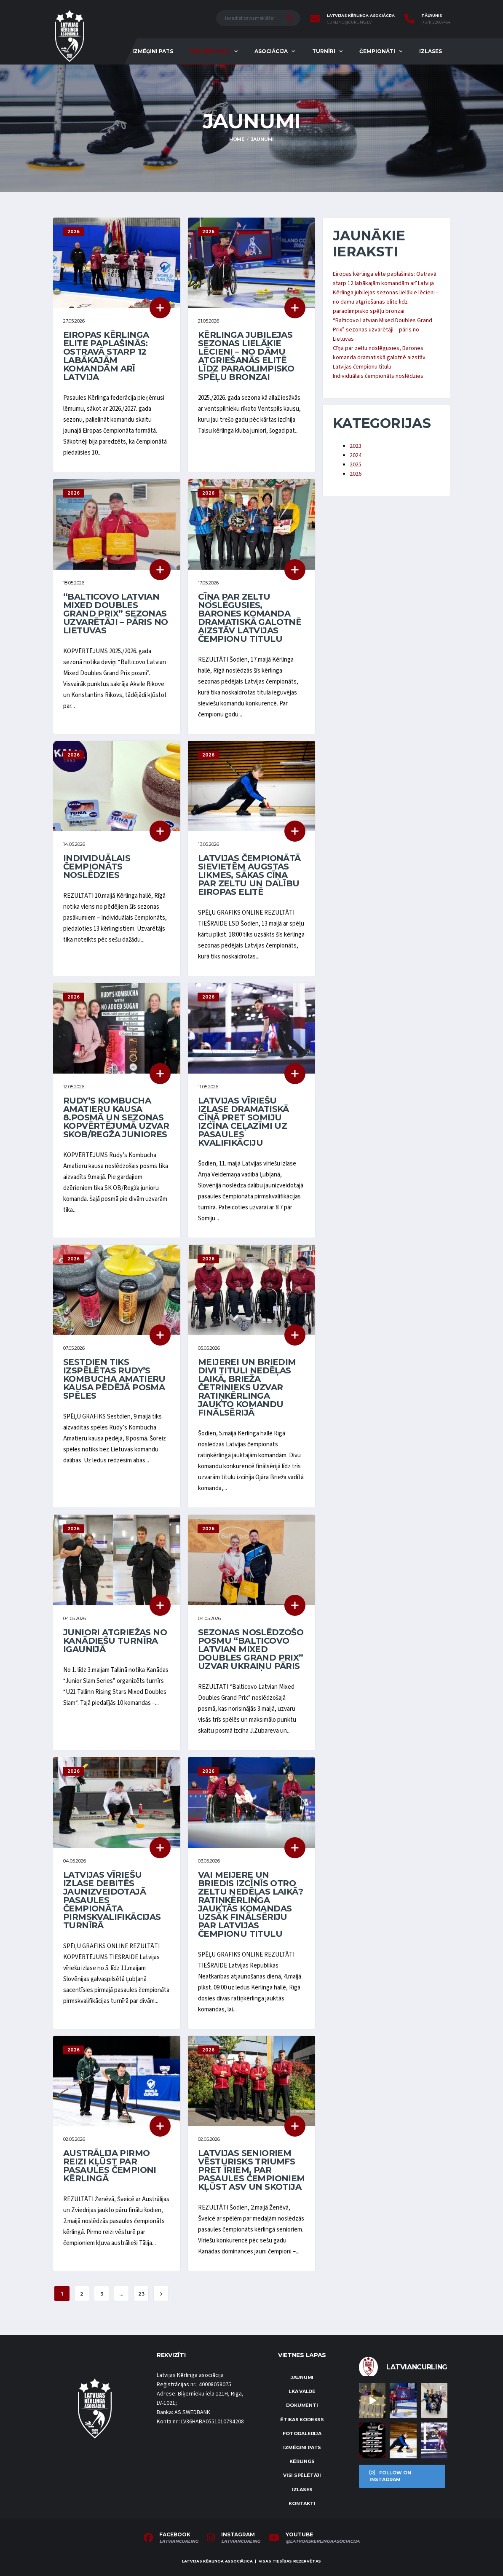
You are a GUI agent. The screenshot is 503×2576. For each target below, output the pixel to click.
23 (141, 2294)
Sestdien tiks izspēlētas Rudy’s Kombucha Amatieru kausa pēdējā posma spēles (114, 1379)
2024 (355, 455)
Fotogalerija (302, 2433)
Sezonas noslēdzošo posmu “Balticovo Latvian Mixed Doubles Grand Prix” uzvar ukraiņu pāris (250, 1649)
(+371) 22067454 (435, 22)
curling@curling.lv (349, 22)
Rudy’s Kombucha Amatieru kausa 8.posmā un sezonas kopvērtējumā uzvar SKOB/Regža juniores (116, 1117)
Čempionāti (377, 51)
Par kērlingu (210, 51)
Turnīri (323, 51)
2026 (355, 474)
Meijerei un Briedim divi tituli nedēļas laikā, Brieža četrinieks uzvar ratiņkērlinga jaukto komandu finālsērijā (247, 1387)
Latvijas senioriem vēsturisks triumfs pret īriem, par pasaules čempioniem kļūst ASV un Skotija (251, 2170)
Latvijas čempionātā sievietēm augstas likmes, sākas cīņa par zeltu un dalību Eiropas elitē (249, 875)
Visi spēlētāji (302, 2475)
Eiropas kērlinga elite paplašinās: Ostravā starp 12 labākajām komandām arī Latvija (106, 356)
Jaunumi (302, 2377)
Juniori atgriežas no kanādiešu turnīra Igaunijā (115, 1640)
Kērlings (301, 2461)
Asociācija (271, 51)
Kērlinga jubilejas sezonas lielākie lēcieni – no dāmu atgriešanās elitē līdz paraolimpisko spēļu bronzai (246, 356)
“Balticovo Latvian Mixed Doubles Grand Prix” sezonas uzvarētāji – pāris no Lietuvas (115, 613)
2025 (355, 464)
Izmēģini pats (152, 51)
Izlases (430, 51)
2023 (355, 446)
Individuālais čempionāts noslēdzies (96, 866)
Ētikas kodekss (302, 2420)
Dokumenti (302, 2405)
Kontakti (302, 2503)
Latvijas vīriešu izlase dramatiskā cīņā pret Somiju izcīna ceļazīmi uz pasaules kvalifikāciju (243, 1122)
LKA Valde (302, 2391)
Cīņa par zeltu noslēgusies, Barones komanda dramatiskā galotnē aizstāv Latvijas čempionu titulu (249, 618)
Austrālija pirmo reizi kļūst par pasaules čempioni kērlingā (109, 2165)
